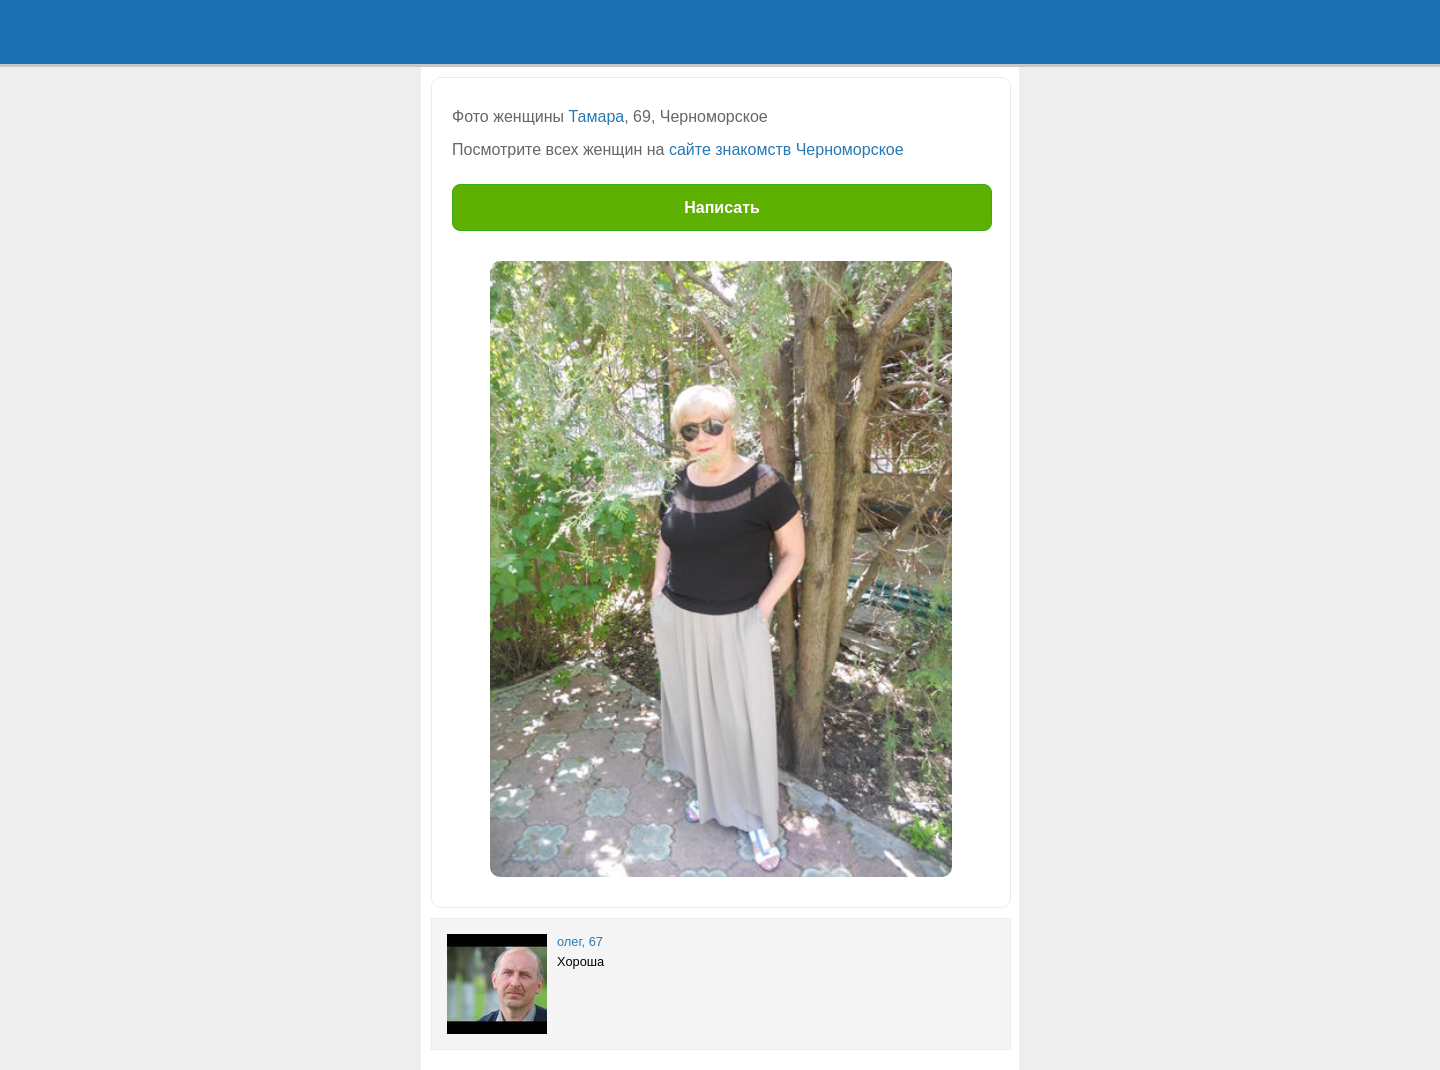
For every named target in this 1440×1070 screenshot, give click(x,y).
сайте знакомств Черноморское (786, 149)
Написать (722, 207)
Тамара (597, 116)
